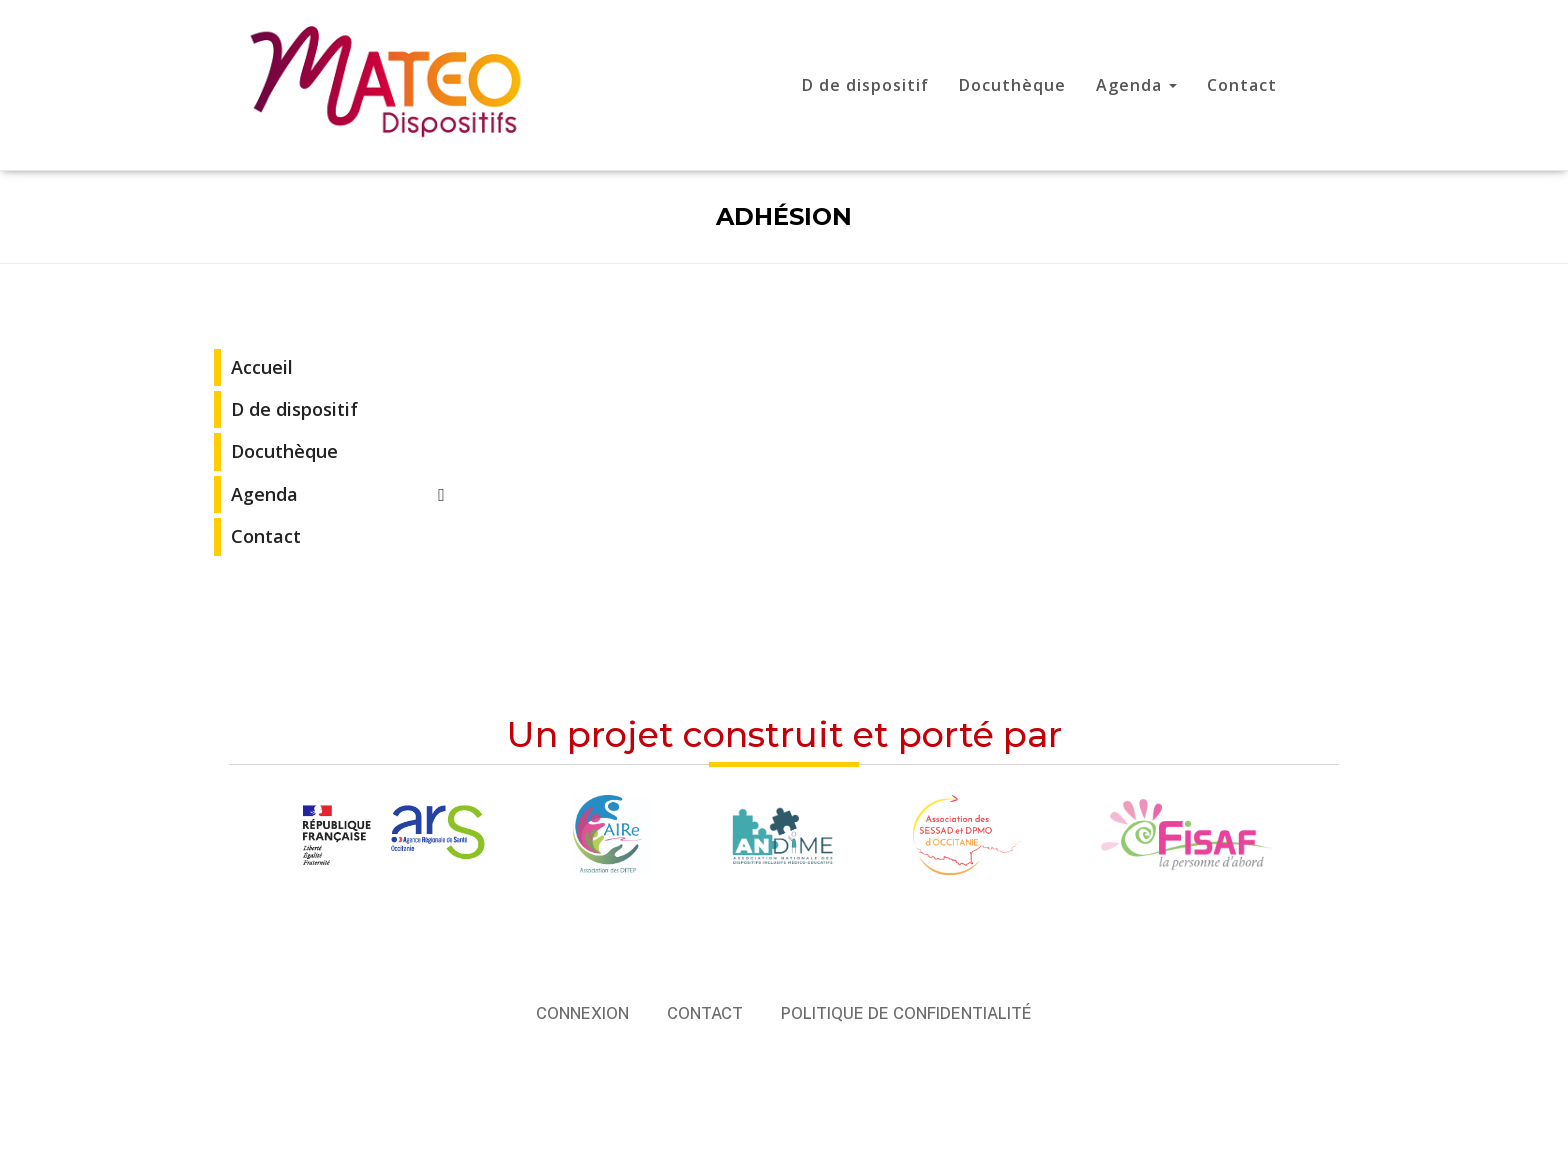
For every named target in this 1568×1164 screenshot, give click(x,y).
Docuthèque (1012, 85)
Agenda (1136, 85)
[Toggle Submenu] (442, 494)
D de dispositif (865, 85)
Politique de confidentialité (906, 1013)
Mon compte (1338, 88)
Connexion (582, 1013)
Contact (1242, 85)
